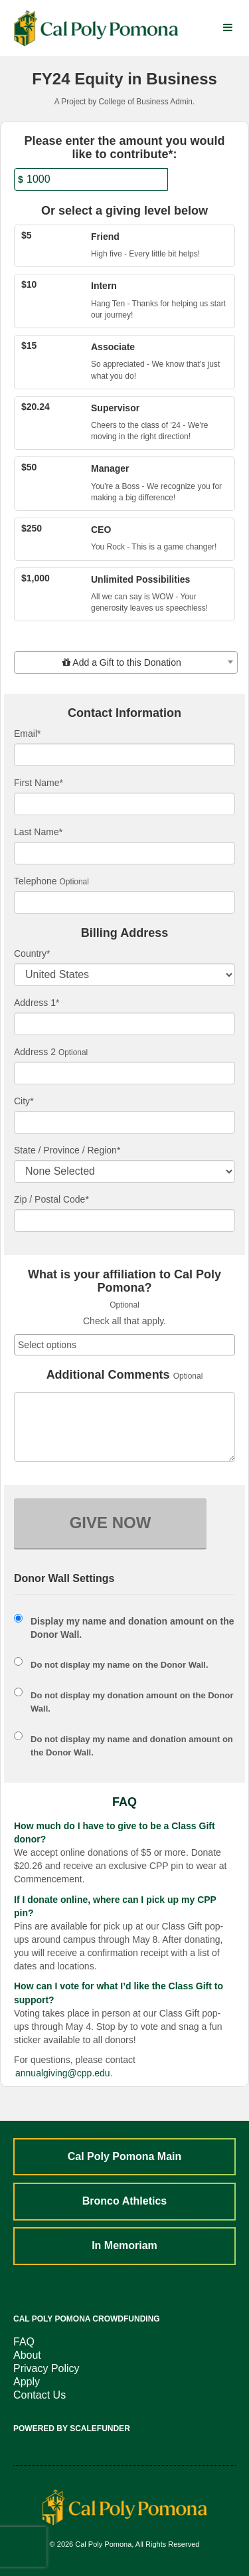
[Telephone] (124, 902)
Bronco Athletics (124, 2201)
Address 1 (37, 1002)
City (24, 1101)
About (27, 2355)
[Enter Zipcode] (124, 1220)
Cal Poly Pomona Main (125, 2156)
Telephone (35, 881)
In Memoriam (124, 2245)
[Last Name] (124, 853)
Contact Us (39, 2395)
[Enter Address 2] (124, 1073)
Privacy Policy (46, 2368)
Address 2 (35, 1051)
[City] (124, 1122)
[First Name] (124, 804)
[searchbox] (124, 1344)
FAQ (24, 2341)
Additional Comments (108, 1375)
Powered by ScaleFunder (71, 2428)
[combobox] (126, 662)
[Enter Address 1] (124, 1024)
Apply (26, 2381)
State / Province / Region (67, 1150)
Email (27, 733)
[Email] (124, 754)
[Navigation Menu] (227, 28)
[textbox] (126, 662)
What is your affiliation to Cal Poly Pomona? (124, 1281)
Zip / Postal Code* (51, 1199)
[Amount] (91, 179)
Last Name (38, 832)
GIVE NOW (110, 1523)
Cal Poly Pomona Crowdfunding (86, 2319)
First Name (38, 782)
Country (32, 953)
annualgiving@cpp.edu (62, 2073)
